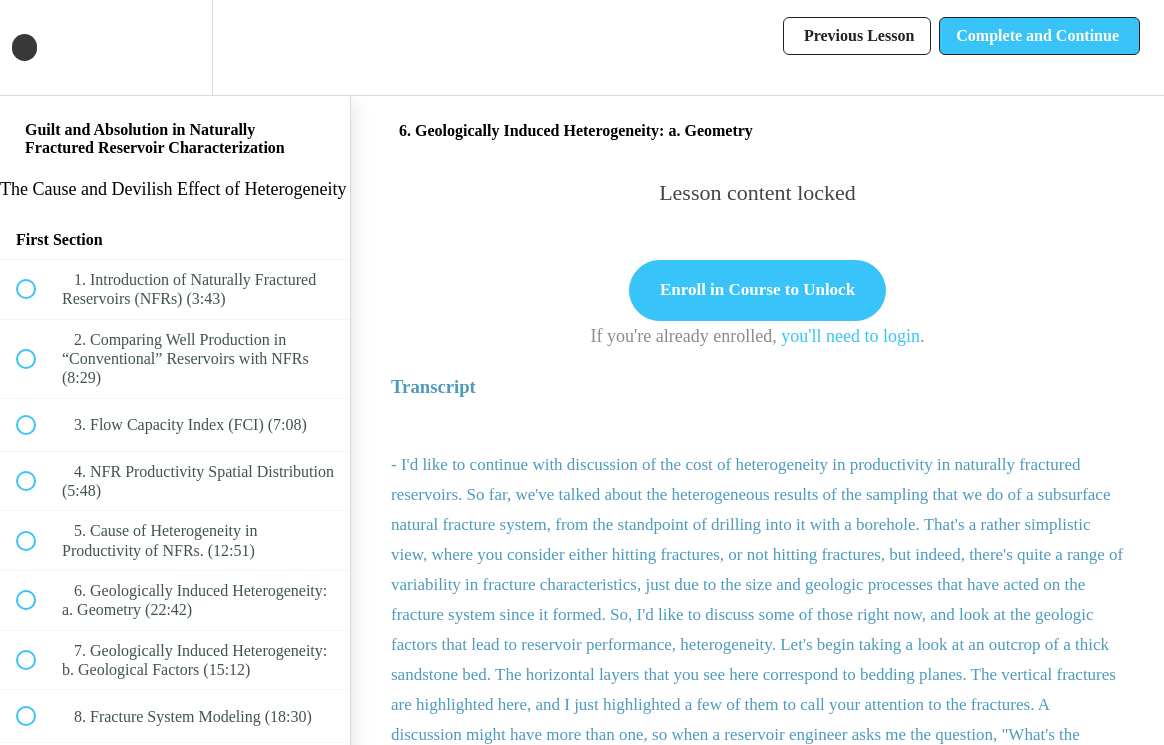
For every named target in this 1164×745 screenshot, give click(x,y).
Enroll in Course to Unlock (757, 289)
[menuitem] (175, 47)
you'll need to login (850, 336)
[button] (37, 47)
